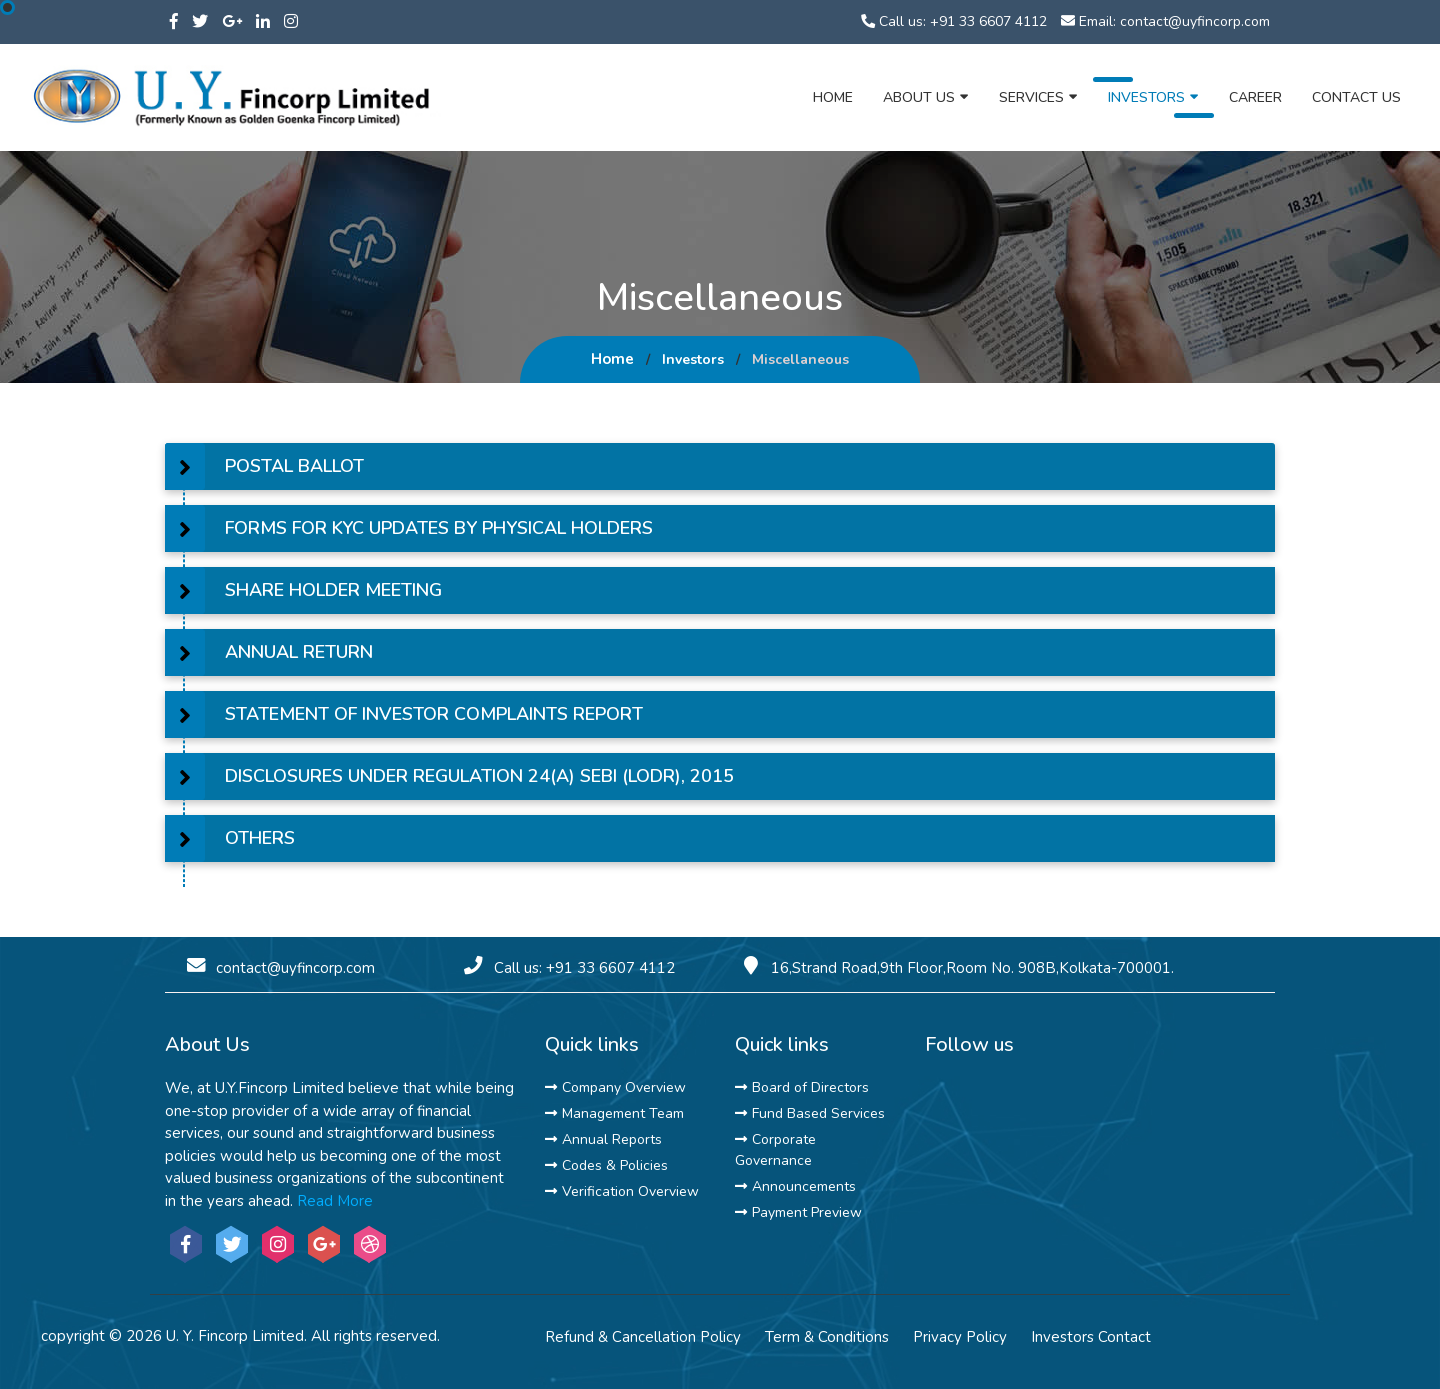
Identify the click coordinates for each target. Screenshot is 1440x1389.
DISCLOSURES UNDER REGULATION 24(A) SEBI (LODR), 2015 (479, 776)
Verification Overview (622, 1191)
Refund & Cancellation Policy (643, 1337)
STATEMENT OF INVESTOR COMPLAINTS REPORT (434, 714)
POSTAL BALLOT (294, 466)
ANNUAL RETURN (299, 652)
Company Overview (615, 1087)
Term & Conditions (827, 1337)
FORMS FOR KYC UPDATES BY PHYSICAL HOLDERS (439, 528)
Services (1038, 97)
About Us (926, 97)
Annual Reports (603, 1139)
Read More (335, 1201)
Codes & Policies (606, 1165)
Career (1255, 97)
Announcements (795, 1186)
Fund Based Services (810, 1113)
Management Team (614, 1113)
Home (833, 97)
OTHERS (260, 838)
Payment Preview (798, 1212)
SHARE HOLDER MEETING (333, 590)
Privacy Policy (960, 1337)
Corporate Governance (775, 1150)
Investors (1153, 97)
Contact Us (1356, 97)
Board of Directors (802, 1087)
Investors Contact (1091, 1337)
